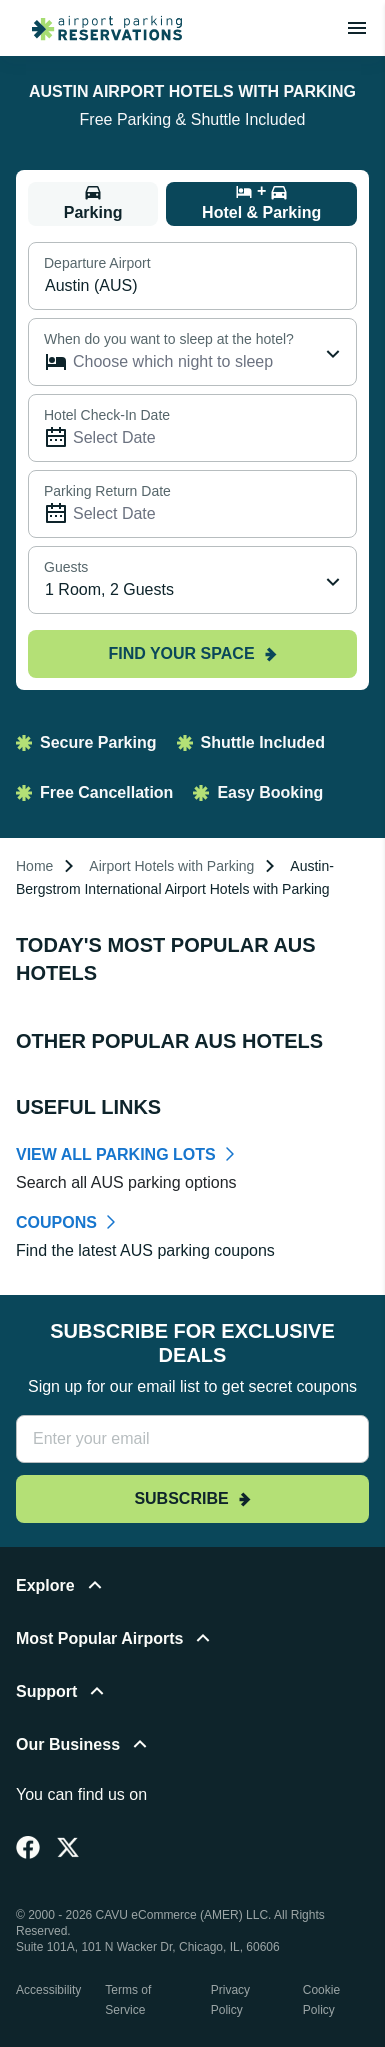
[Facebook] (28, 1847)
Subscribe (192, 1498)
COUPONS (56, 1222)
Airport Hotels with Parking (171, 866)
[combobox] (192, 580)
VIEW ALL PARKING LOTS (116, 1154)
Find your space (192, 653)
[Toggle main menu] (357, 28)
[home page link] (99, 28)
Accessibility (48, 1990)
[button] (192, 1597)
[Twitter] (68, 1847)
